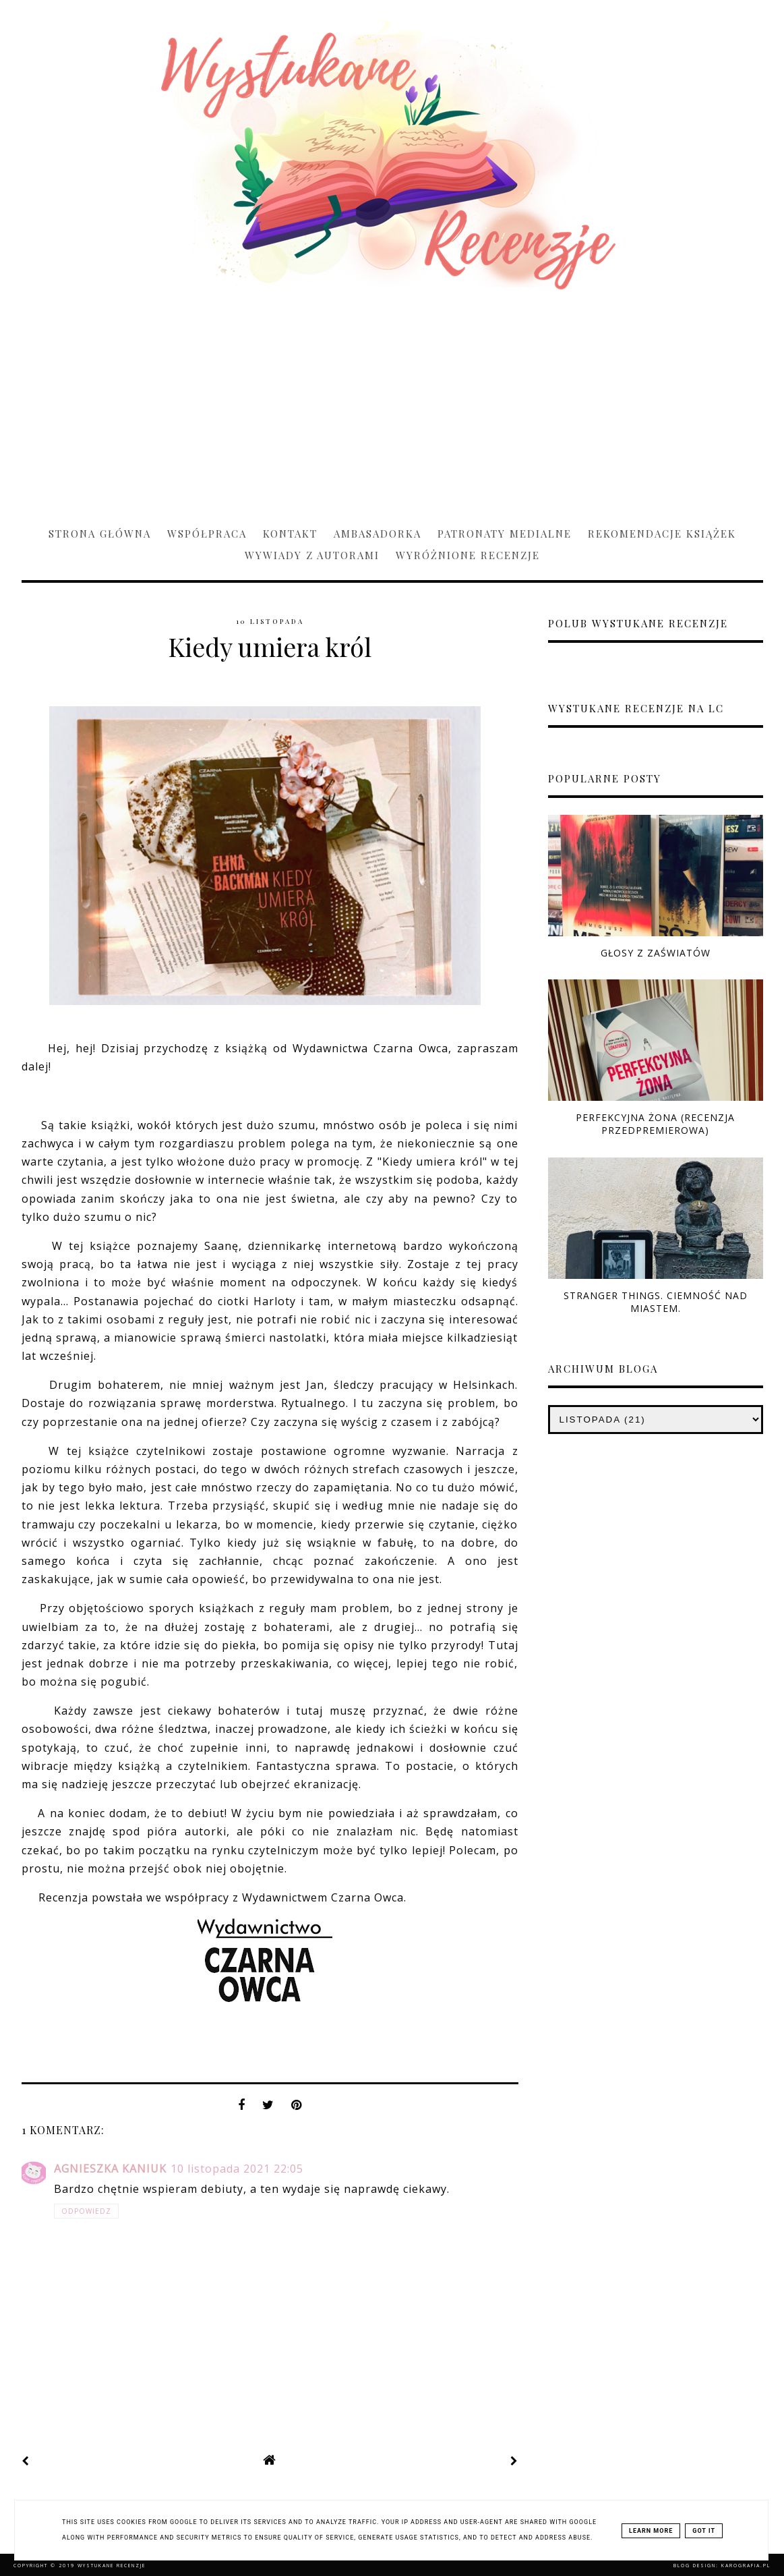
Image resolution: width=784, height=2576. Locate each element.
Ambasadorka (377, 533)
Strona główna (100, 533)
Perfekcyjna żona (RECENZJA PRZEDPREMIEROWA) (655, 1124)
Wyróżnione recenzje (468, 555)
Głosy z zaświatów (656, 952)
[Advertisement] (392, 402)
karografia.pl (746, 2566)
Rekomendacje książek (662, 533)
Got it (703, 2530)
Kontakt (290, 533)
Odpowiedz (86, 2211)
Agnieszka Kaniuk (110, 2168)
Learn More (651, 2530)
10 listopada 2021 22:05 (237, 2168)
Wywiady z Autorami (312, 555)
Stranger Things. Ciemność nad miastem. (656, 1302)
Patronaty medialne (505, 533)
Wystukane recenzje (112, 2566)
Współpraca (207, 533)
